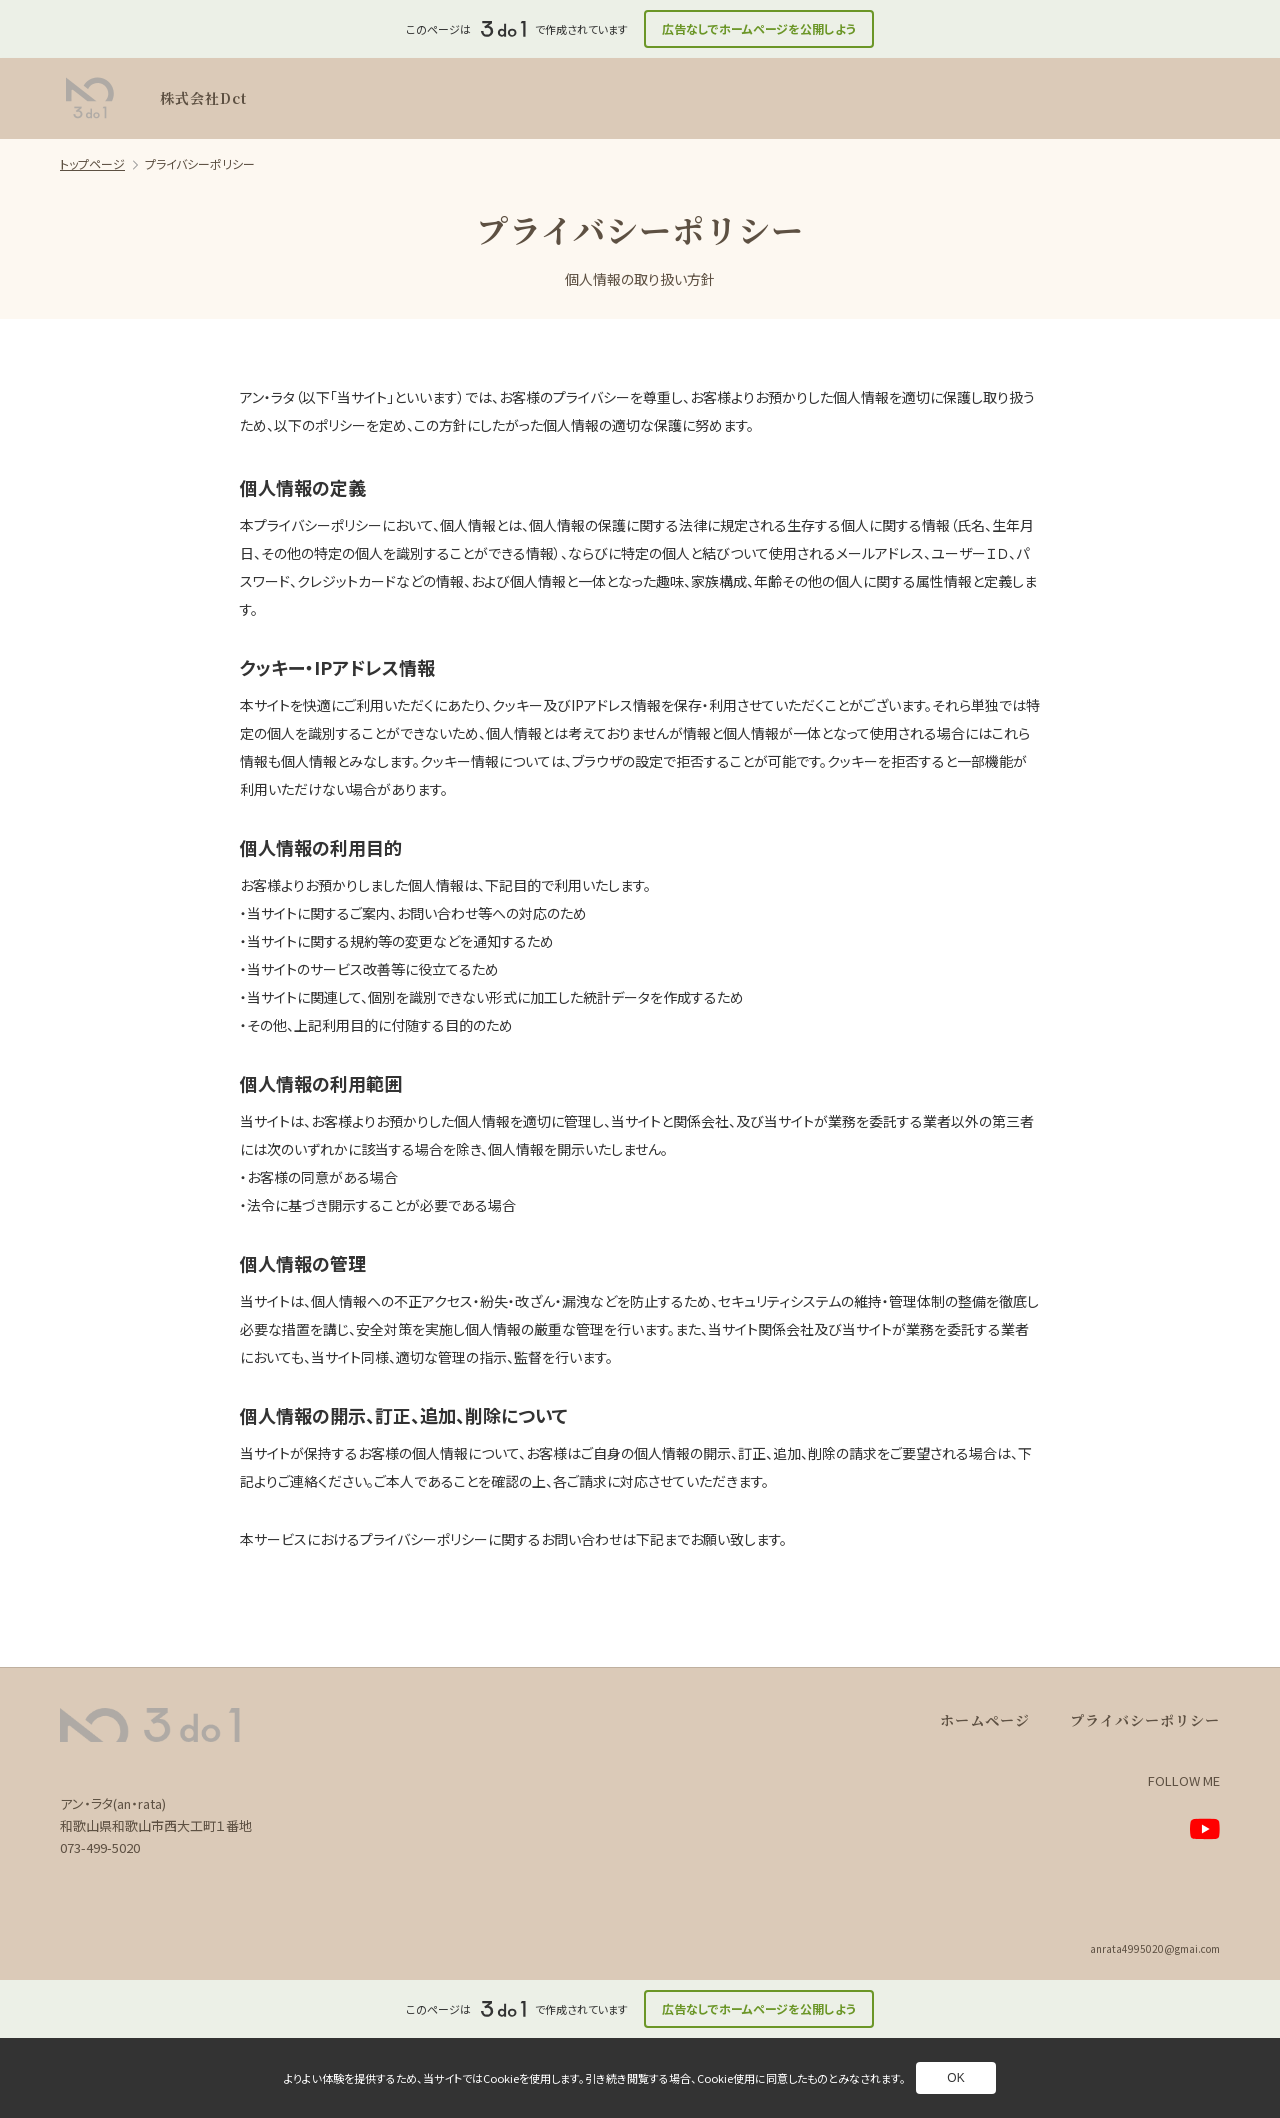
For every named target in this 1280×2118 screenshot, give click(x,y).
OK (955, 2078)
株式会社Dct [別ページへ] (203, 98)
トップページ (92, 163)
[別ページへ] (1205, 1829)
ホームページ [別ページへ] (985, 1720)
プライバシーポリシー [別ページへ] (1145, 1720)
